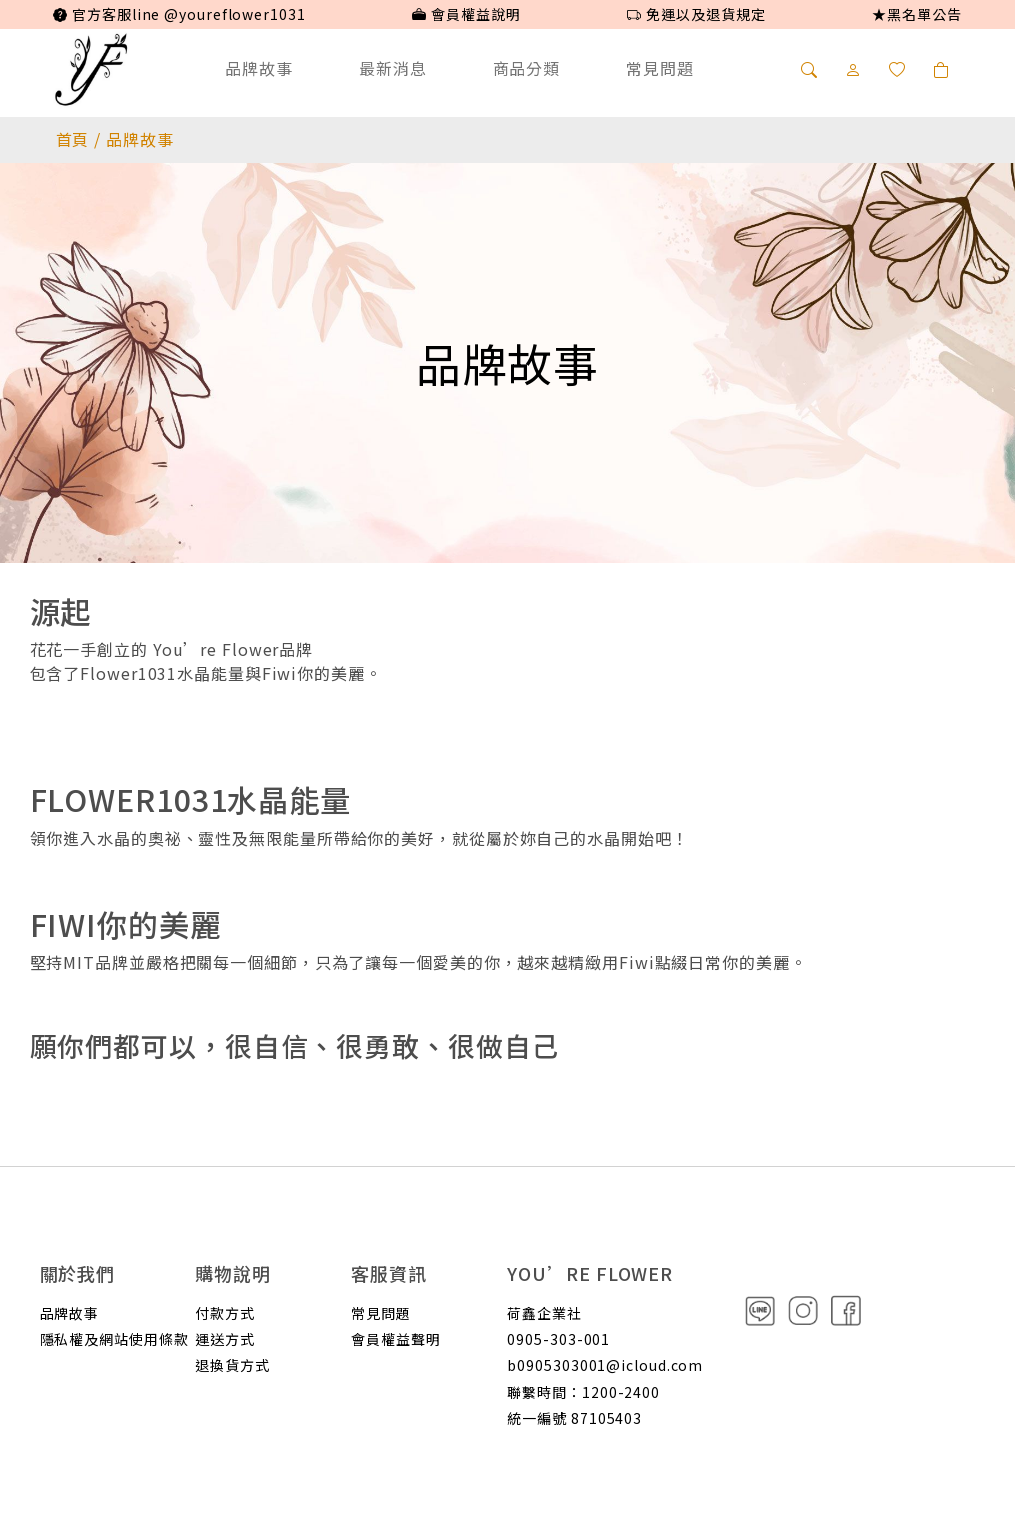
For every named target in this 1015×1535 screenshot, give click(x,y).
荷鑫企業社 (544, 1313)
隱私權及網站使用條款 (114, 1339)
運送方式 (225, 1339)
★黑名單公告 (916, 14)
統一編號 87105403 (574, 1418)
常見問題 (660, 68)
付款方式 (225, 1313)
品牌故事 (259, 68)
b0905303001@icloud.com (605, 1365)
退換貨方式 (232, 1365)
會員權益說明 (466, 14)
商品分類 (527, 68)
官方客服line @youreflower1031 (179, 14)
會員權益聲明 (395, 1339)
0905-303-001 (558, 1339)
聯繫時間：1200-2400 (583, 1392)
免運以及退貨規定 (696, 14)
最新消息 (393, 68)
